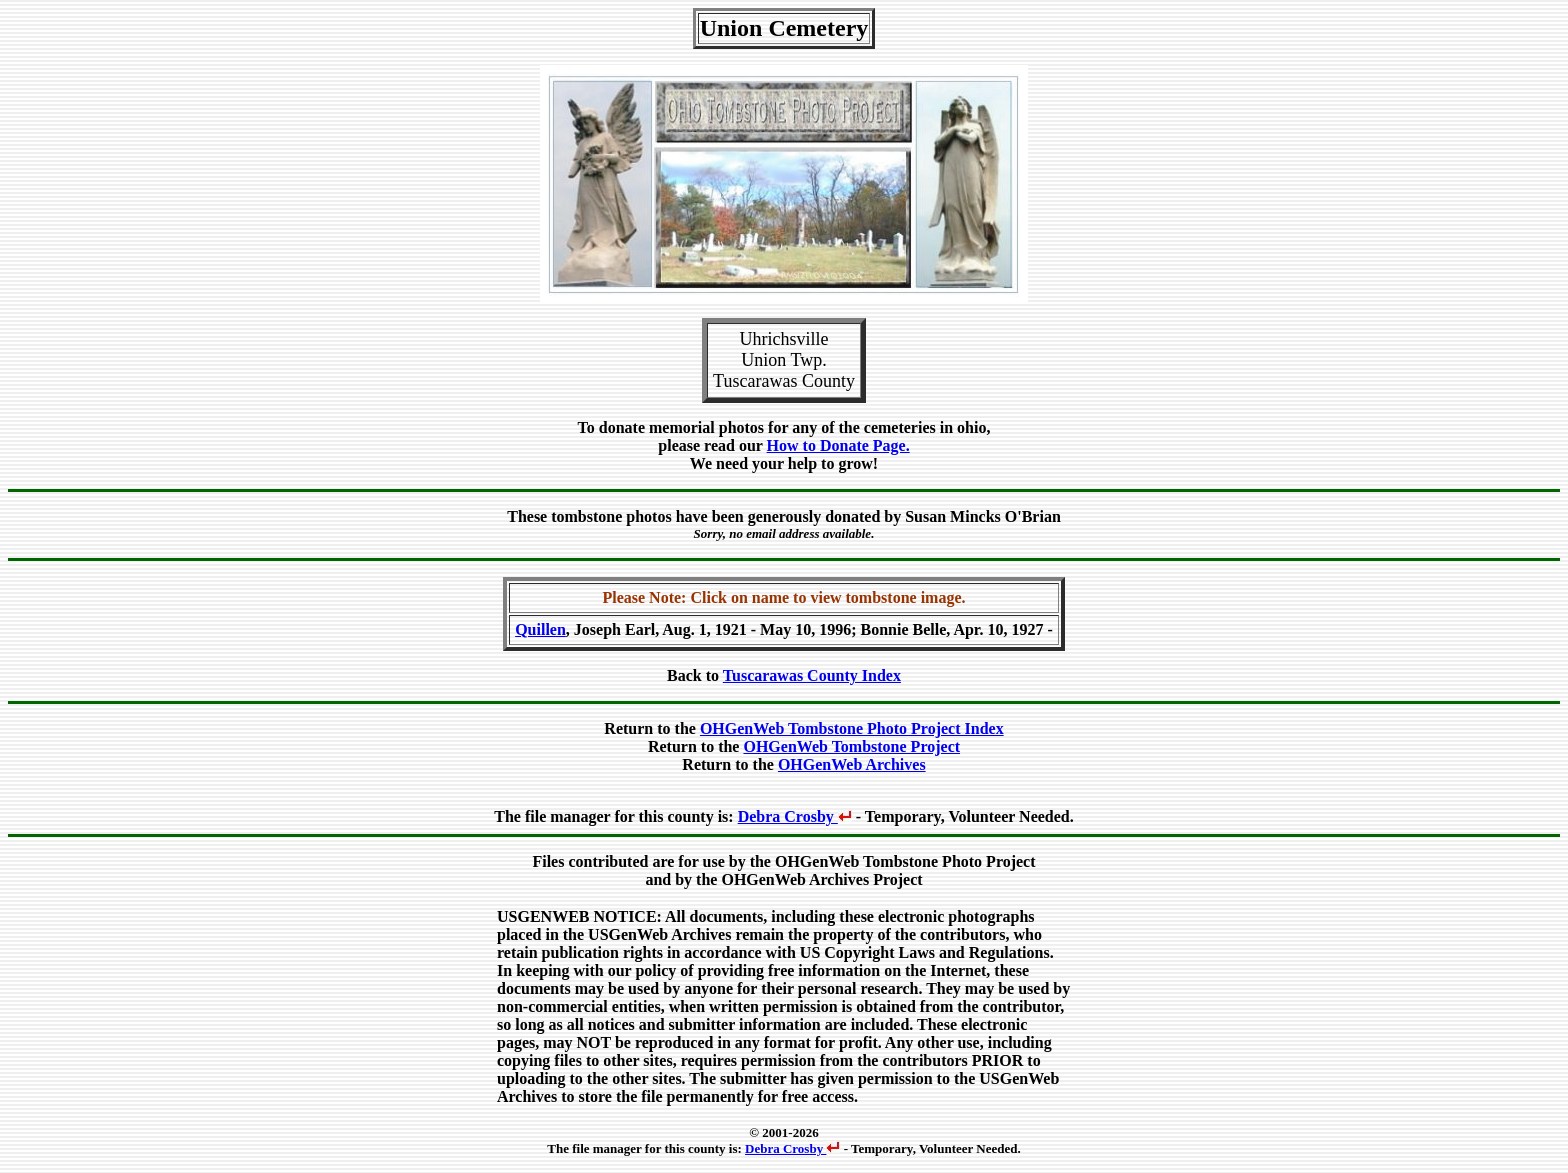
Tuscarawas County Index (812, 675)
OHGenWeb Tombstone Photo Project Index (852, 728)
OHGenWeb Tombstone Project (851, 746)
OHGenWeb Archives (852, 764)
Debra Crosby (795, 816)
